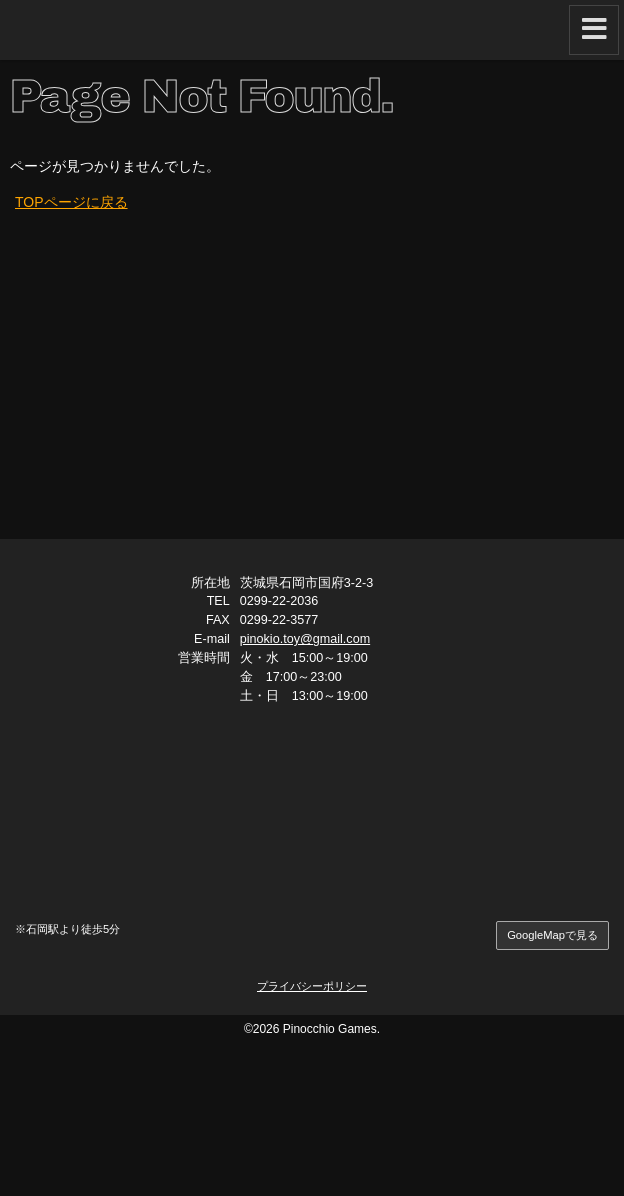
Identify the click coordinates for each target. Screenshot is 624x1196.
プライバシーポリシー (312, 986)
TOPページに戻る (71, 202)
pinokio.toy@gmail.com (305, 639)
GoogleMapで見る (552, 935)
